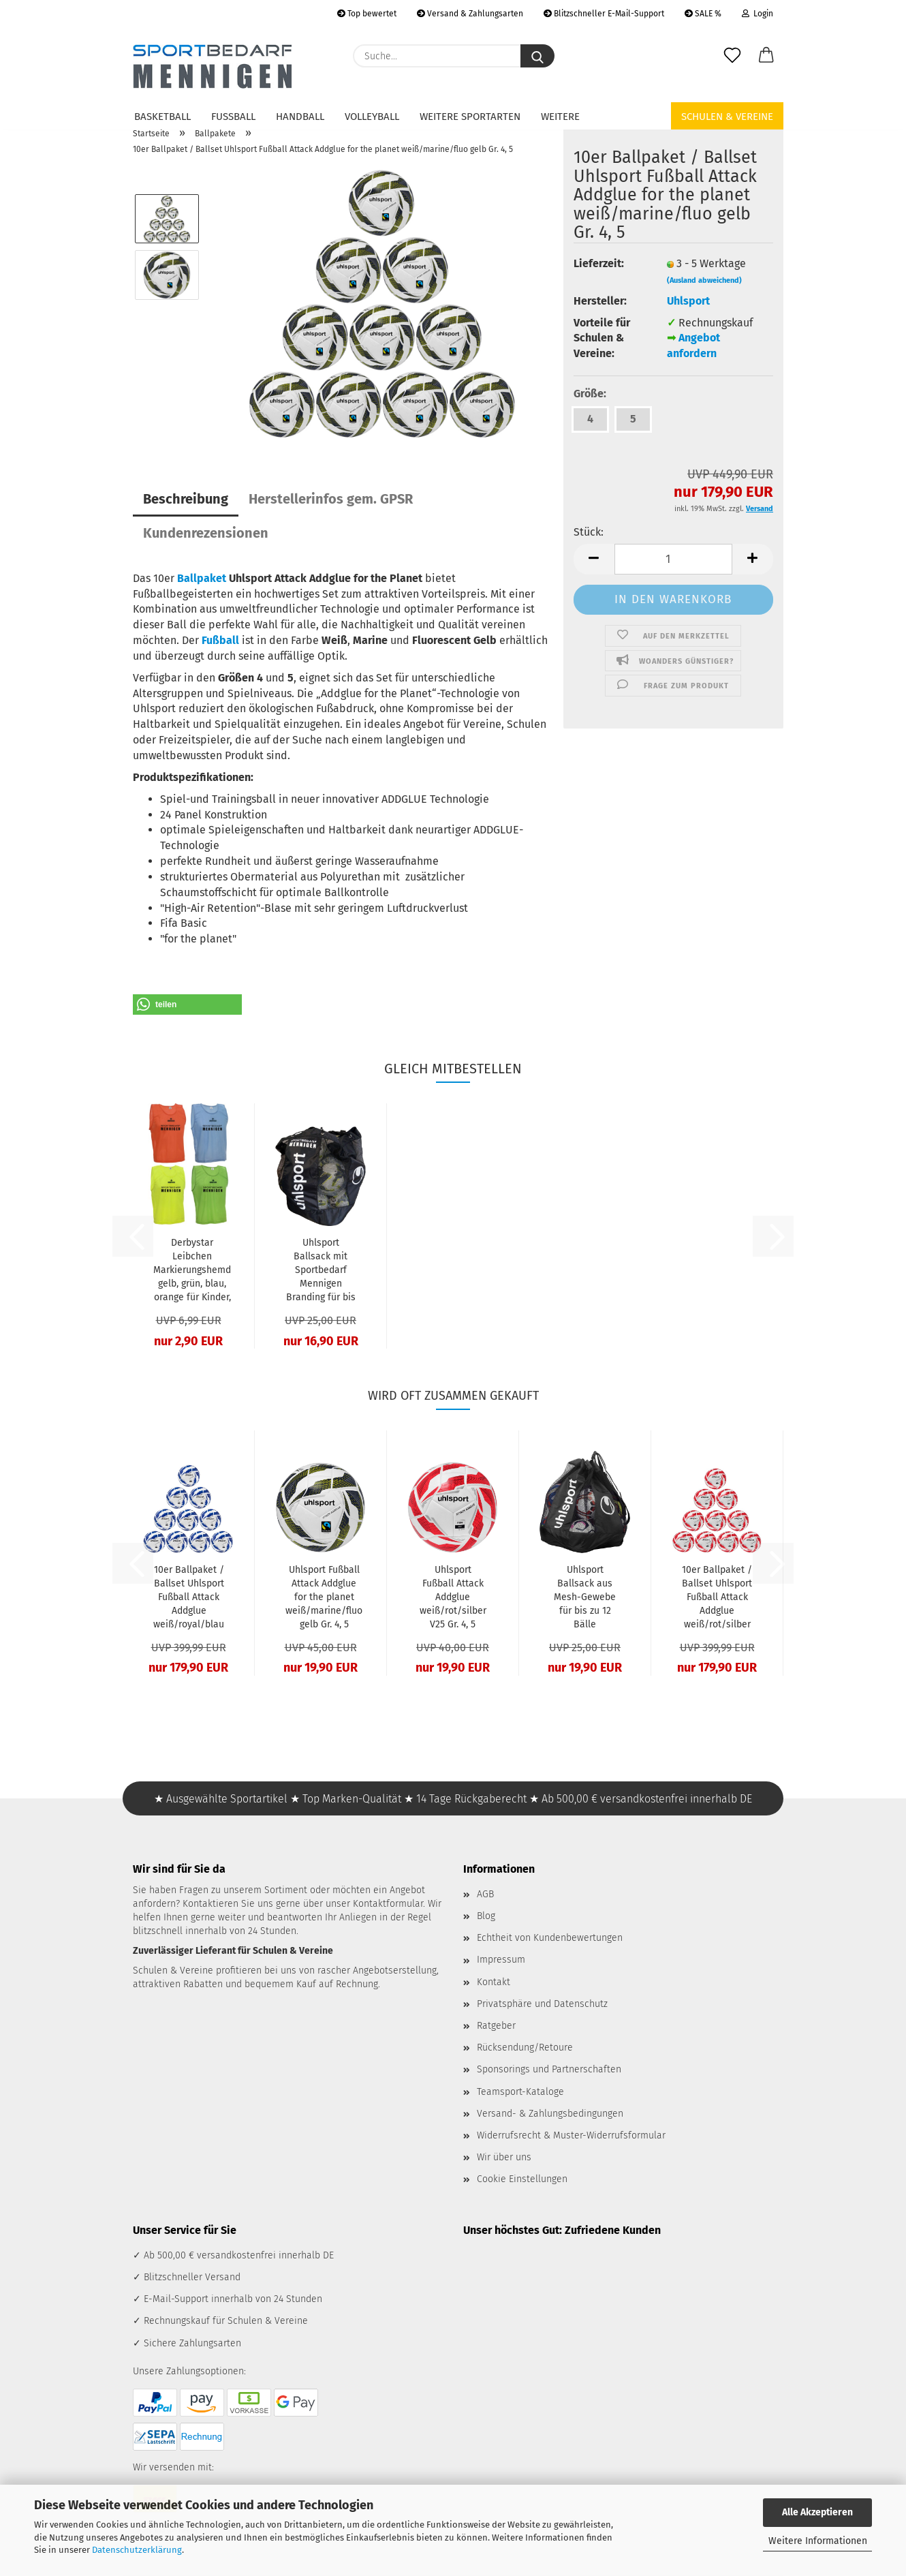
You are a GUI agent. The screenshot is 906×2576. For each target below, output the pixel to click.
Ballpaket (201, 578)
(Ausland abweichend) (704, 280)
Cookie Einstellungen (522, 2179)
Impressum (501, 1959)
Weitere (560, 116)
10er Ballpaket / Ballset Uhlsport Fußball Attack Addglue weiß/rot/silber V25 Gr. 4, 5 (717, 1597)
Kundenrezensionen (205, 533)
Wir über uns (504, 2157)
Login (757, 13)
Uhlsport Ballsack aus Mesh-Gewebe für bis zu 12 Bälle (585, 1597)
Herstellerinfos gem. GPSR (331, 499)
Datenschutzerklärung (137, 2550)
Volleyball (372, 116)
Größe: (590, 393)
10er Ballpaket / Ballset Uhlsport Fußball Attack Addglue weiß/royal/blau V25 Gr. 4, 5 (188, 1597)
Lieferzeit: (599, 263)
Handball (300, 116)
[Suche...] (537, 55)
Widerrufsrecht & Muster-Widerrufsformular (571, 2135)
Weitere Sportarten (470, 116)
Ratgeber (496, 2025)
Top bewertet (366, 13)
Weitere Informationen (817, 2541)
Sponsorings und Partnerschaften (549, 2069)
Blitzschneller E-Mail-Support (604, 13)
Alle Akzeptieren (817, 2512)
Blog (486, 1916)
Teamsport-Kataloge (520, 2092)
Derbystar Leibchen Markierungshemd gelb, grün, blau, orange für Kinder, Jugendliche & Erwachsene (192, 1270)
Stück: (589, 531)
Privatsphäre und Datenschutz (542, 2004)
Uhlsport (688, 300)
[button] (766, 56)
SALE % (703, 13)
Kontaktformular (388, 1904)
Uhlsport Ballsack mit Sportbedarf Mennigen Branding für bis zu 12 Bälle (321, 1270)
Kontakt (493, 1982)
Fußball (233, 116)
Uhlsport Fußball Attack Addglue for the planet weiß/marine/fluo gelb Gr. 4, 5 (323, 1597)
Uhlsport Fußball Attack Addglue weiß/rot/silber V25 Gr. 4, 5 (453, 1597)
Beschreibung (185, 499)
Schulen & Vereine (727, 116)
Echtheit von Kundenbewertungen (550, 1938)
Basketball (162, 116)
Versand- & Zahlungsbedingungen (550, 2113)
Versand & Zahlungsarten (470, 13)
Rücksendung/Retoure (525, 2047)
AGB (485, 1894)
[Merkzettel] (732, 56)
